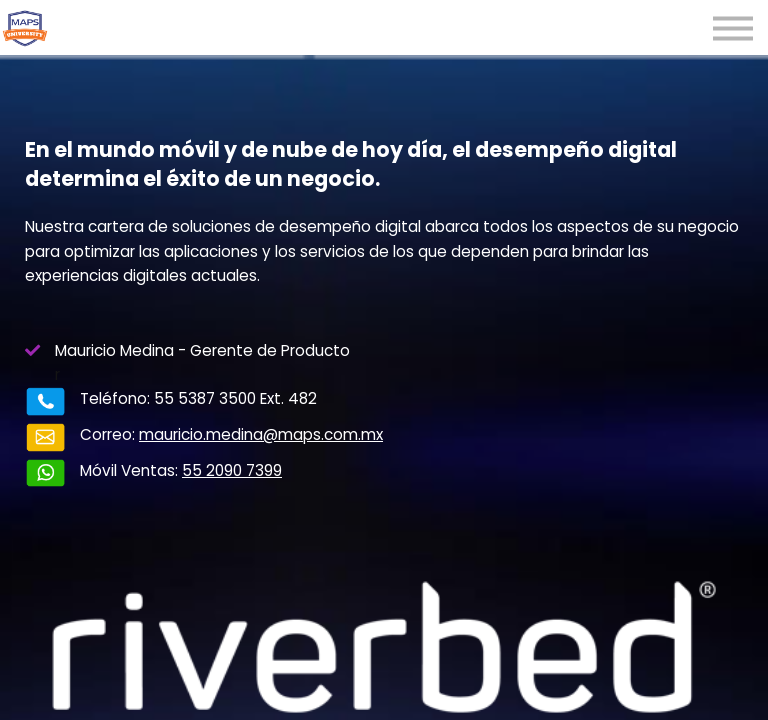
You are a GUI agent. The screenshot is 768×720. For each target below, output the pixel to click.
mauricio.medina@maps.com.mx (261, 434)
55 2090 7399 (232, 470)
